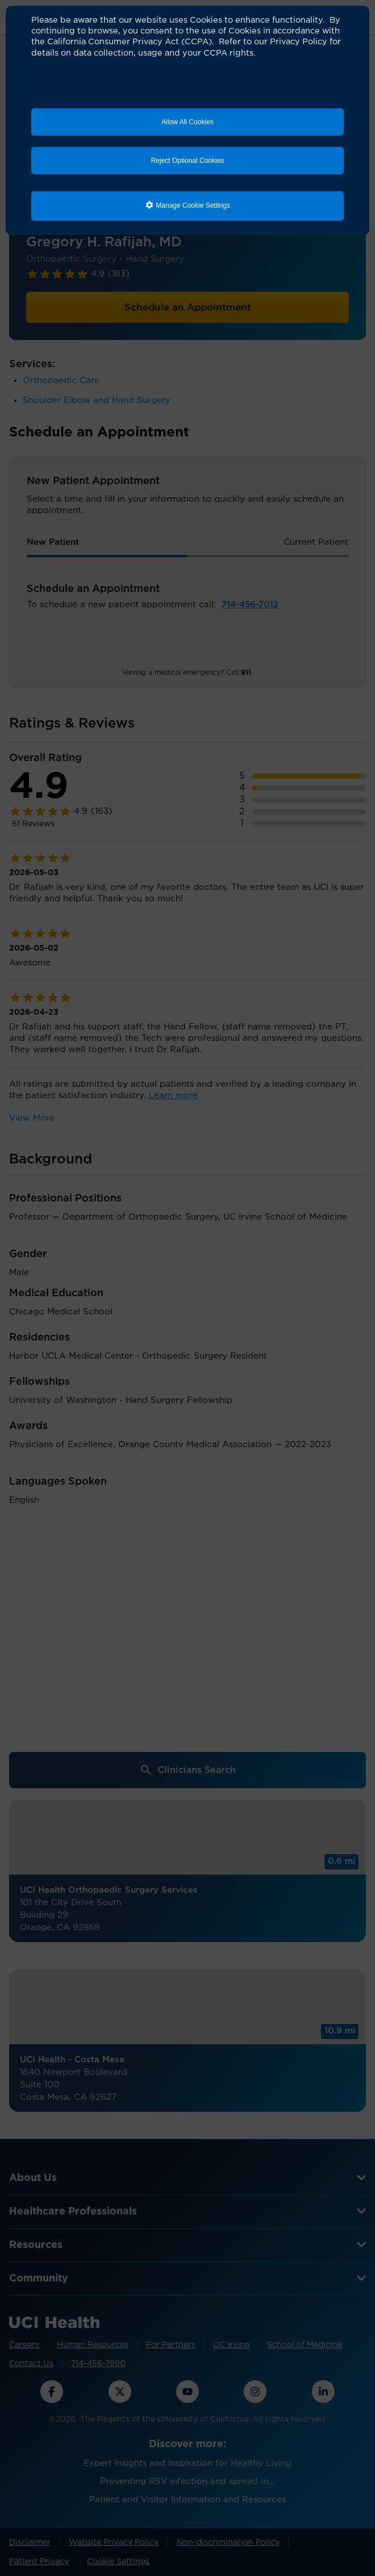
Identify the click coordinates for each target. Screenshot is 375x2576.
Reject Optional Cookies (187, 161)
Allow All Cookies (187, 122)
